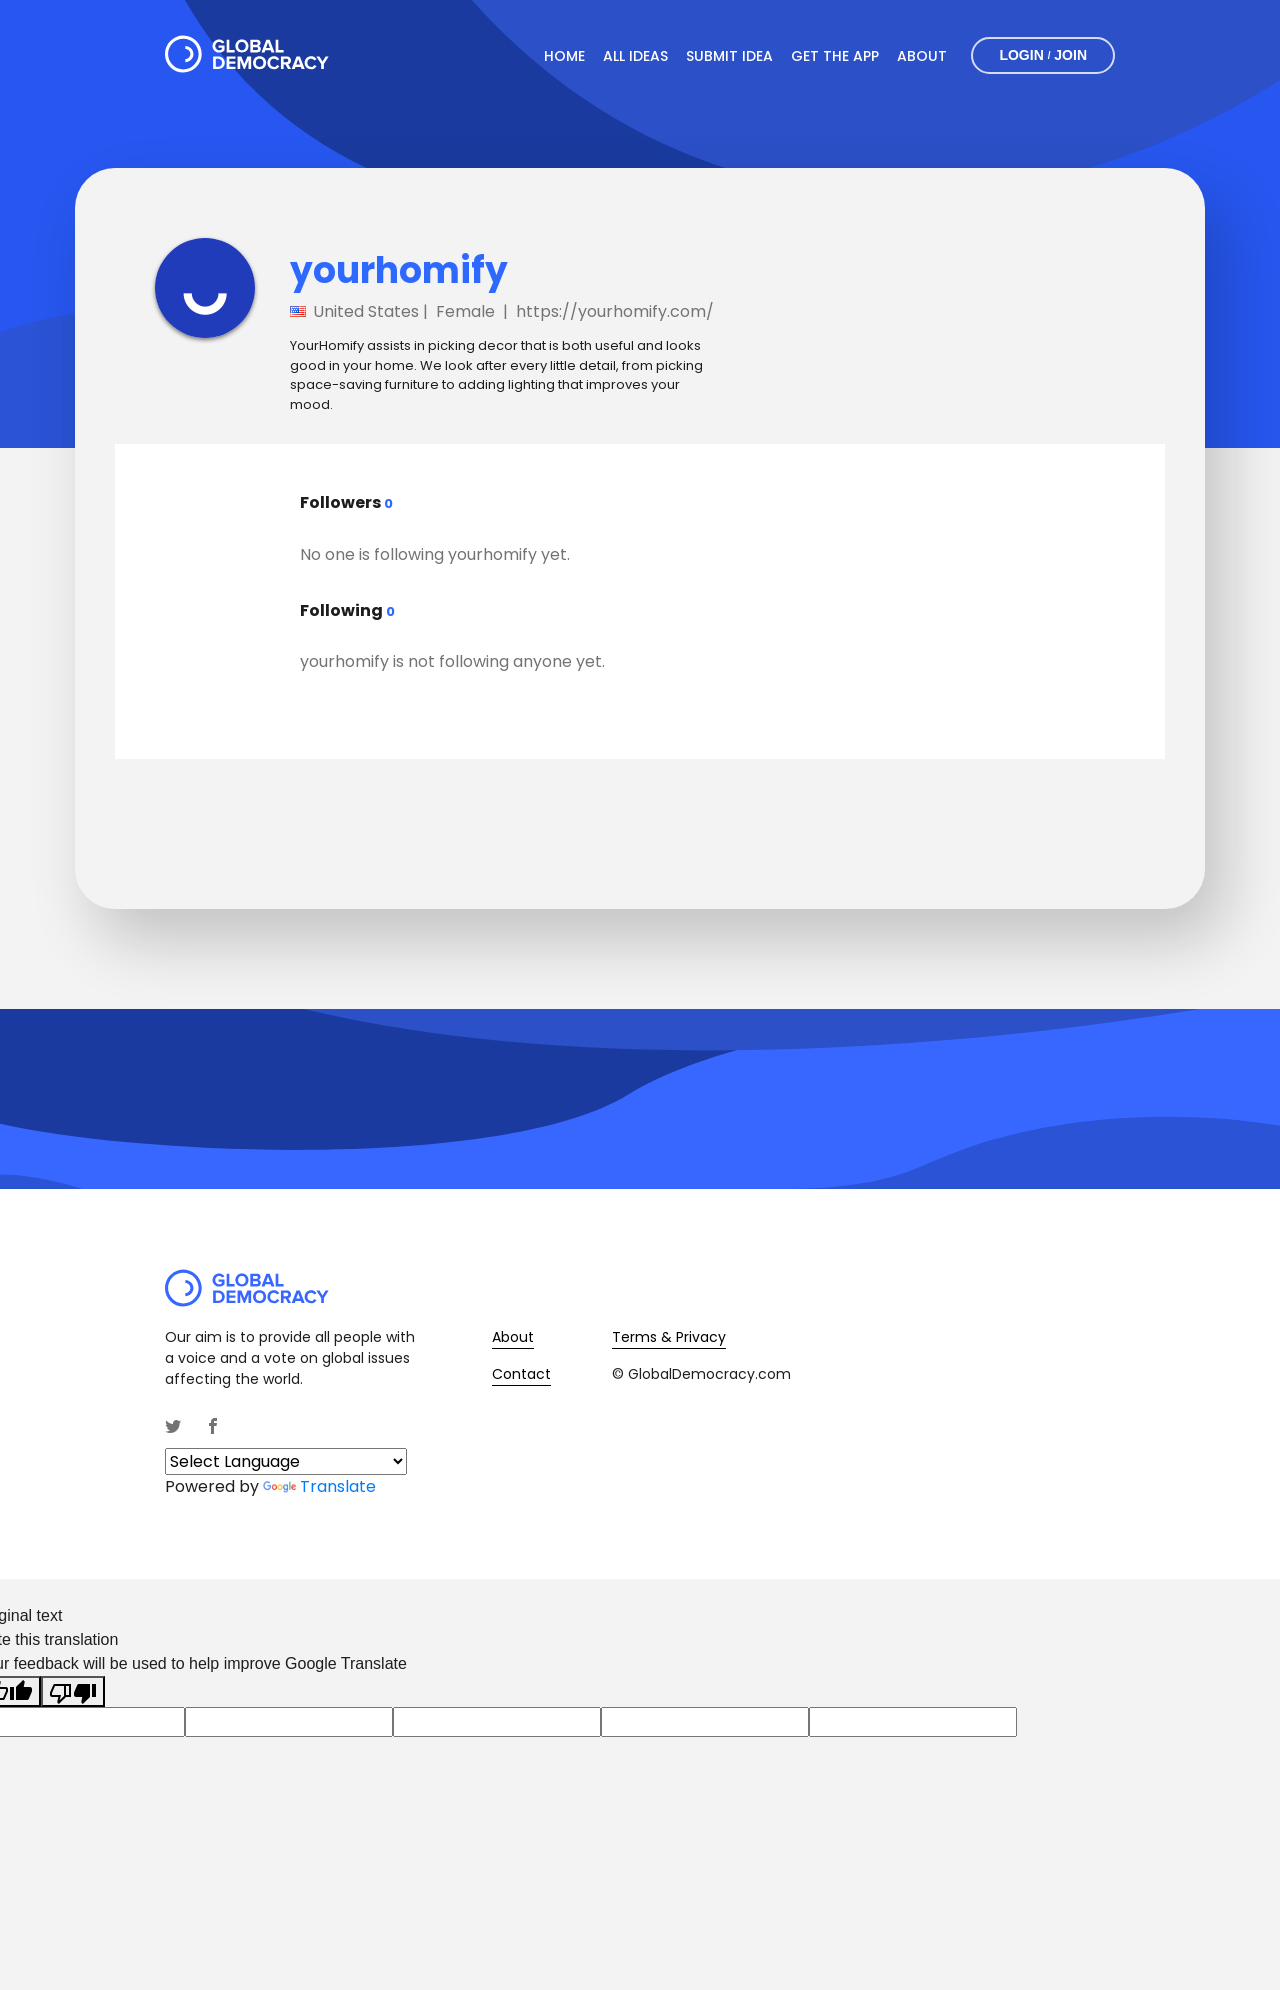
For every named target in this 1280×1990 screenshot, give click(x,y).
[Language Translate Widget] (286, 1461)
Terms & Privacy (669, 1337)
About (922, 56)
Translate (319, 1486)
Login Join (1043, 55)
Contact (521, 1374)
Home (564, 56)
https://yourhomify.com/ (615, 311)
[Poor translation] (73, 1691)
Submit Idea (729, 56)
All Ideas (635, 56)
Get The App (835, 56)
